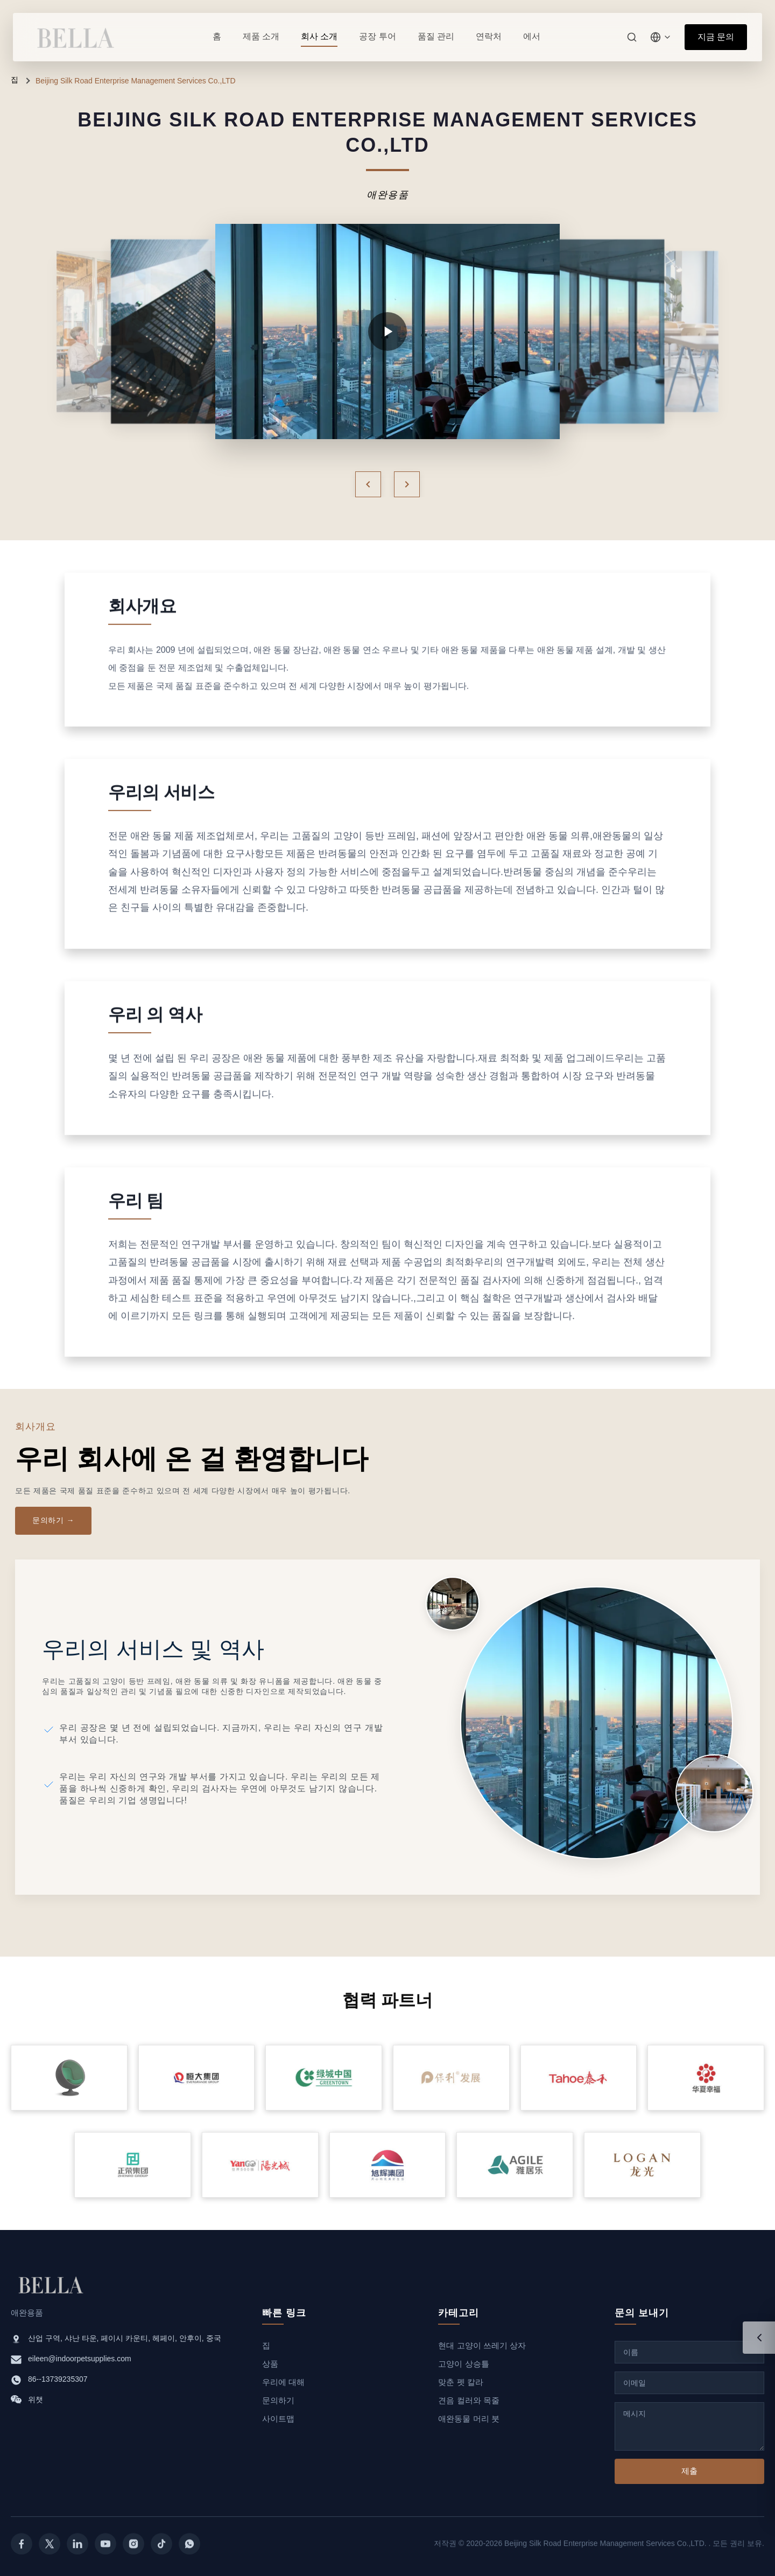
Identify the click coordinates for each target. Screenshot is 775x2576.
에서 (531, 36)
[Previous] (368, 484)
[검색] (631, 37)
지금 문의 (716, 36)
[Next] (407, 484)
